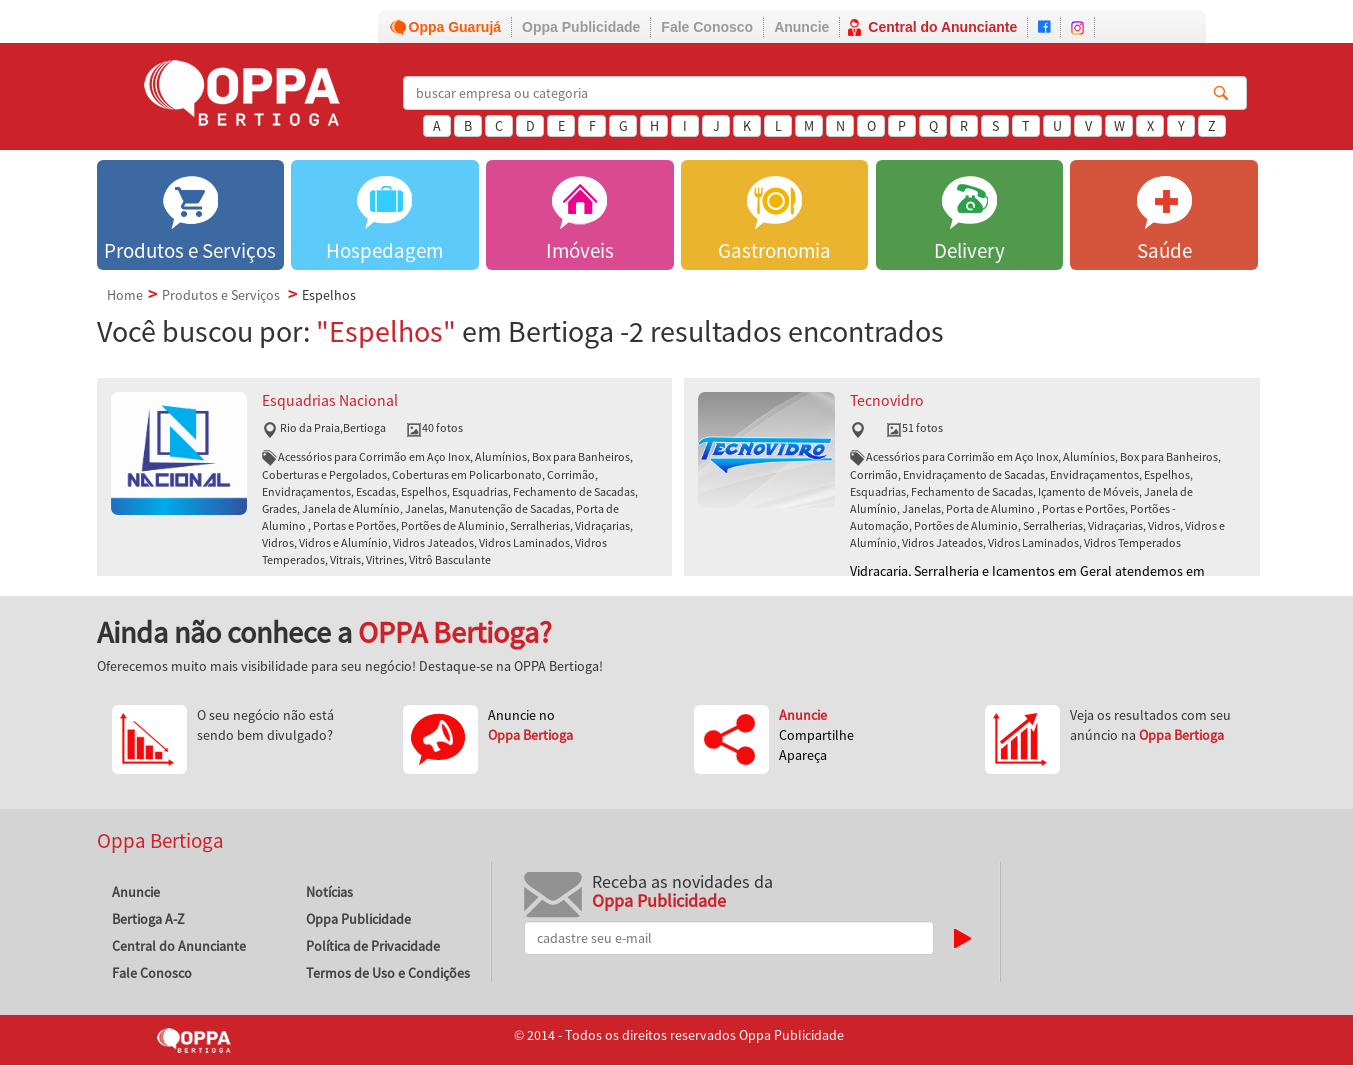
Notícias (329, 892)
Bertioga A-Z (148, 919)
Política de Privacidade (373, 946)
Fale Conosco (707, 27)
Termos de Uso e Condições (388, 973)
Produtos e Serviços (221, 295)
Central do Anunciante (942, 27)
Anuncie (801, 27)
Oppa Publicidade (581, 27)
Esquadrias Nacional (330, 400)
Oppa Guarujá (455, 27)
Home (125, 295)
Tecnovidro (887, 400)
